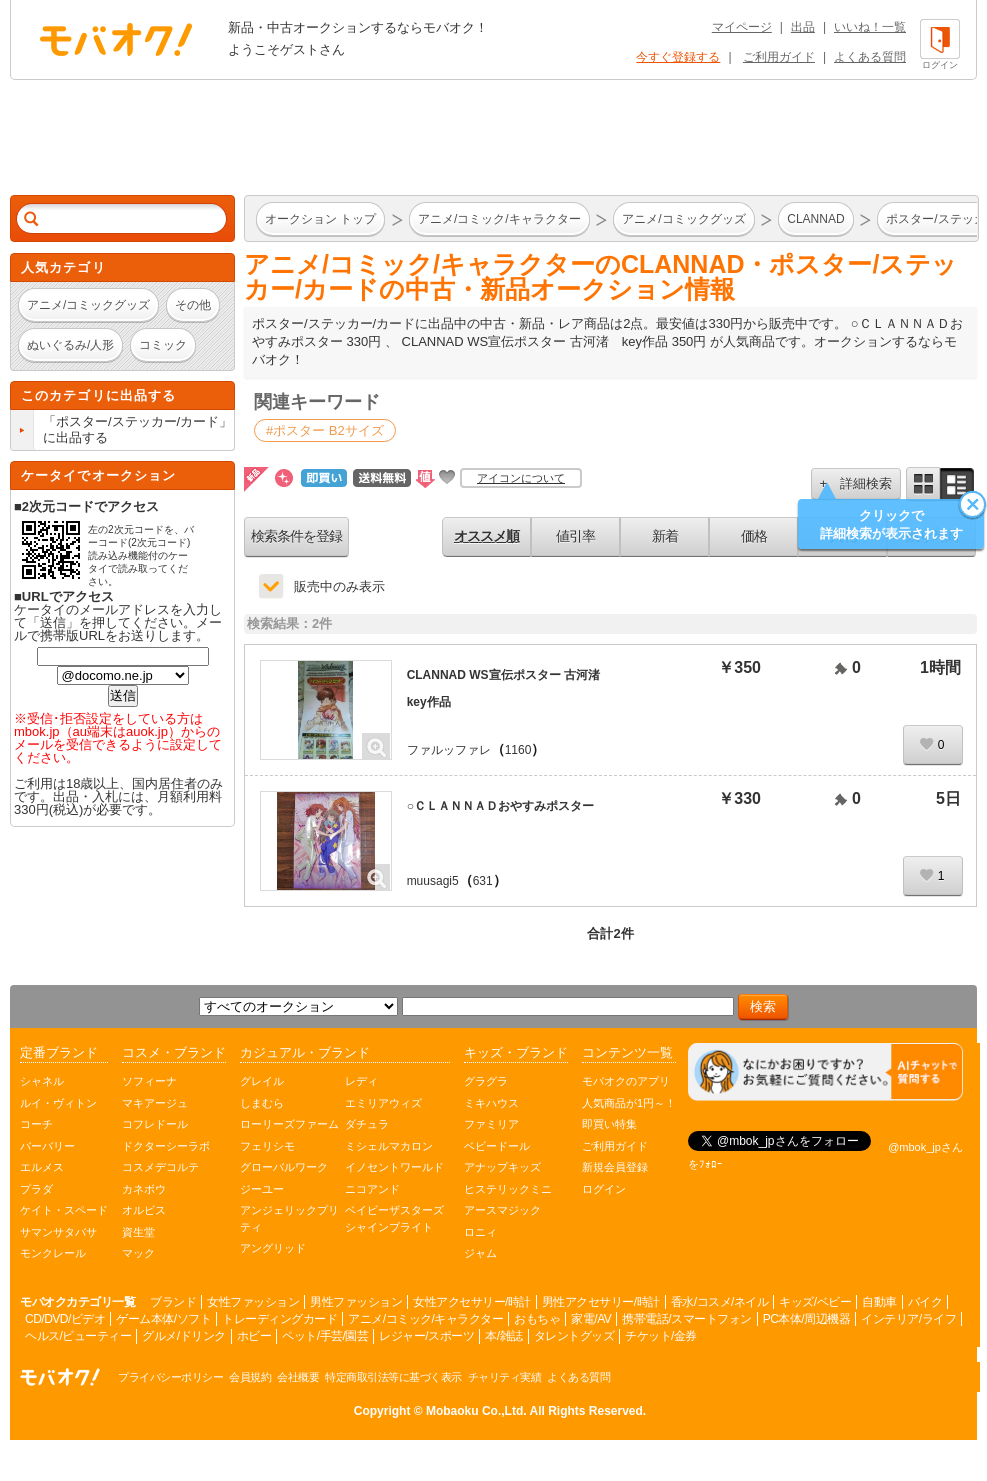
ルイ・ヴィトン (58, 1103)
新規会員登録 (615, 1167)
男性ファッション (356, 1302)
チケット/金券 (661, 1336)
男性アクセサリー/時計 (601, 1302)
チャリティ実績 (505, 1377)
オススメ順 (486, 536)
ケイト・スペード (64, 1210)
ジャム (480, 1253)
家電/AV (591, 1319)
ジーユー (262, 1189)
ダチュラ (367, 1124)
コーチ (36, 1124)
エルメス (42, 1167)
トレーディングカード (279, 1319)
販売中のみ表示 (339, 586)
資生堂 (138, 1232)
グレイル (262, 1081)
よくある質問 (870, 57)
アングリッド (273, 1248)
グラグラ (486, 1081)
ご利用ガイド (779, 57)
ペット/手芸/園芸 (325, 1336)
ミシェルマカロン (389, 1146)
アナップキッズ (502, 1167)
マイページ (742, 27)
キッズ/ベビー (815, 1302)
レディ (361, 1081)
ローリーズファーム (289, 1124)
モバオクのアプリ (626, 1081)
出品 (803, 27)
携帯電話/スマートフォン (686, 1319)
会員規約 (250, 1377)
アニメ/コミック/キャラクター (425, 1319)
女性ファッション (253, 1302)
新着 (665, 536)
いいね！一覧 (870, 27)
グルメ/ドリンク (183, 1336)
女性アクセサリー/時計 (472, 1302)
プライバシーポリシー (170, 1377)
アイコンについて (521, 478)
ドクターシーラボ (166, 1146)
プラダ (36, 1189)
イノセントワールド (394, 1167)
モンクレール (53, 1253)
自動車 (879, 1302)
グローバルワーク (284, 1167)
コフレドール (155, 1124)
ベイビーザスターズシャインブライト (394, 1218)
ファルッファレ (449, 750)
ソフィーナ (149, 1081)
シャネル (42, 1081)
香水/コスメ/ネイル (720, 1302)
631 (483, 881)
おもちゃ (537, 1319)
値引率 (575, 536)
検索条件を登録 (296, 536)
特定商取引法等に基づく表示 (393, 1377)
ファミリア (491, 1124)
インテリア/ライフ (908, 1319)
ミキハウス (491, 1103)
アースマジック (502, 1210)
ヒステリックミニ (508, 1189)
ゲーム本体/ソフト (163, 1319)
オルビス (144, 1210)
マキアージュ (155, 1103)
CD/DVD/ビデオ (65, 1319)
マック (138, 1253)
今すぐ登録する (678, 57)
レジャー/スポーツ (426, 1336)
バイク (925, 1302)
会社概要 (298, 1377)
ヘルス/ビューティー (78, 1336)
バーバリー (47, 1146)
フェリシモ (267, 1146)
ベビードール (497, 1146)
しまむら (262, 1103)
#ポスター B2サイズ (325, 430)
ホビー (254, 1336)
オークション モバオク (116, 39)
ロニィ (480, 1232)
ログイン (604, 1189)
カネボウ (144, 1189)
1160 (518, 750)
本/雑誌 (503, 1336)
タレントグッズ (574, 1336)
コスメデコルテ (160, 1167)
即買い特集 (609, 1124)
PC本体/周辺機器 (807, 1319)
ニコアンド (372, 1189)
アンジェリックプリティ (289, 1218)
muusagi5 (433, 881)
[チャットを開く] (825, 1072)
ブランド (173, 1302)
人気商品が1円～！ (629, 1103)
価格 (754, 536)
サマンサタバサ (58, 1232)
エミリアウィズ (383, 1103)
